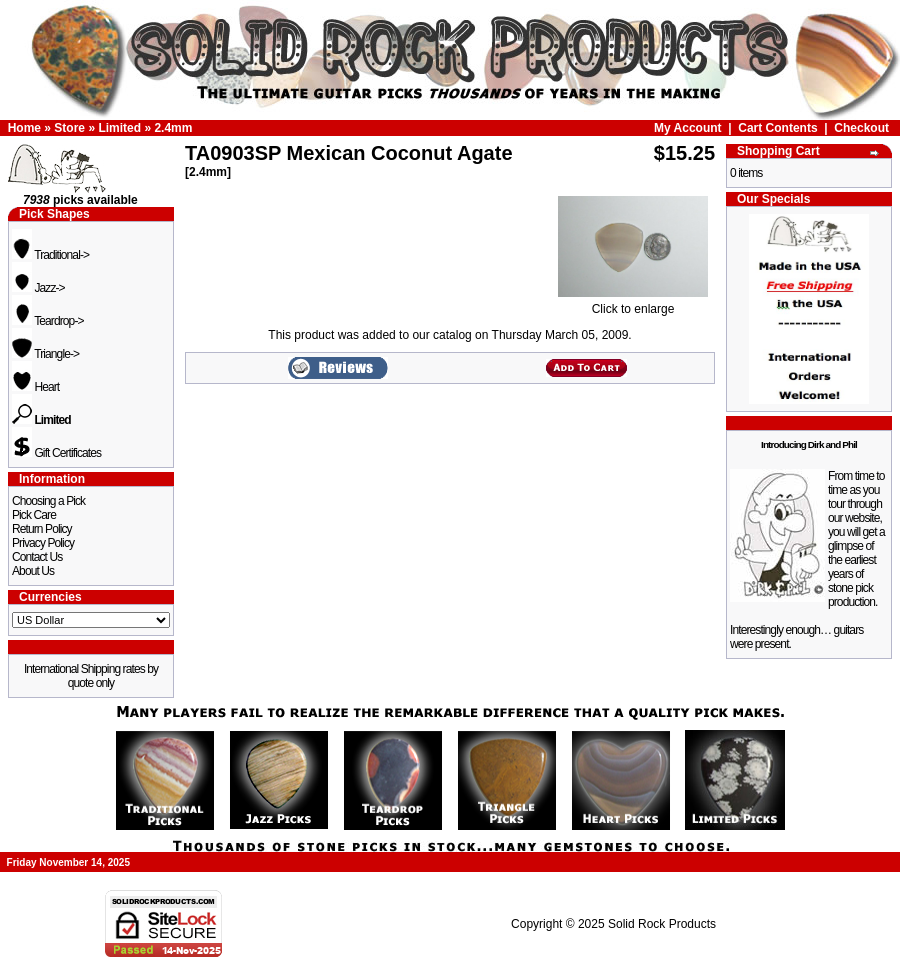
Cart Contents (777, 128)
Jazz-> (38, 288)
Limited (119, 128)
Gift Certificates (56, 453)
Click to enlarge (633, 303)
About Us (33, 571)
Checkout (861, 128)
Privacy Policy (43, 543)
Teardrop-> (48, 321)
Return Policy (42, 529)
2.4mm (173, 128)
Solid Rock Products (662, 924)
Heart (35, 387)
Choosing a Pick (48, 501)
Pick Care (34, 515)
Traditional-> (50, 255)
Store (69, 128)
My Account (688, 128)
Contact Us (37, 557)
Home (24, 128)
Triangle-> (45, 354)
